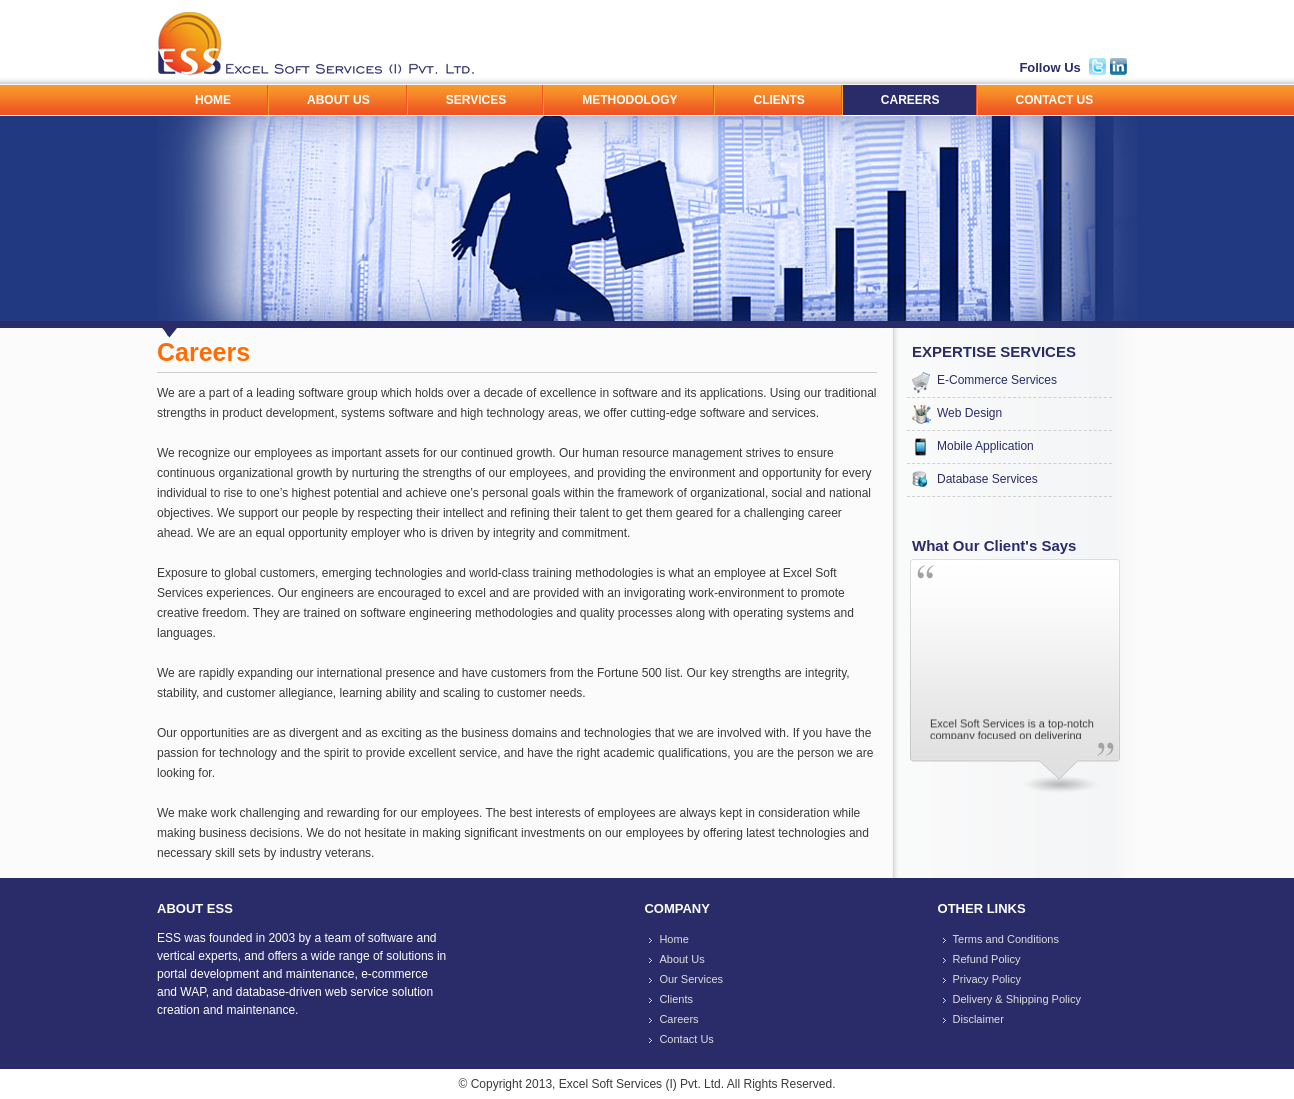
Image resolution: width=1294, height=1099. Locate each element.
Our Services (691, 979)
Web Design (969, 413)
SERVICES (476, 100)
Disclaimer (978, 1019)
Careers (678, 1019)
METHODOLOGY (629, 100)
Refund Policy (987, 959)
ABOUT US (338, 100)
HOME (213, 100)
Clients (676, 999)
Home (673, 939)
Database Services (987, 479)
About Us (681, 959)
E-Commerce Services (997, 380)
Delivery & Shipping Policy (1017, 999)
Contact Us (686, 1039)
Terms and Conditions (1006, 939)
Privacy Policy (987, 979)
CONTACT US (1055, 100)
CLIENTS (778, 100)
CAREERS (910, 100)
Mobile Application (985, 446)
